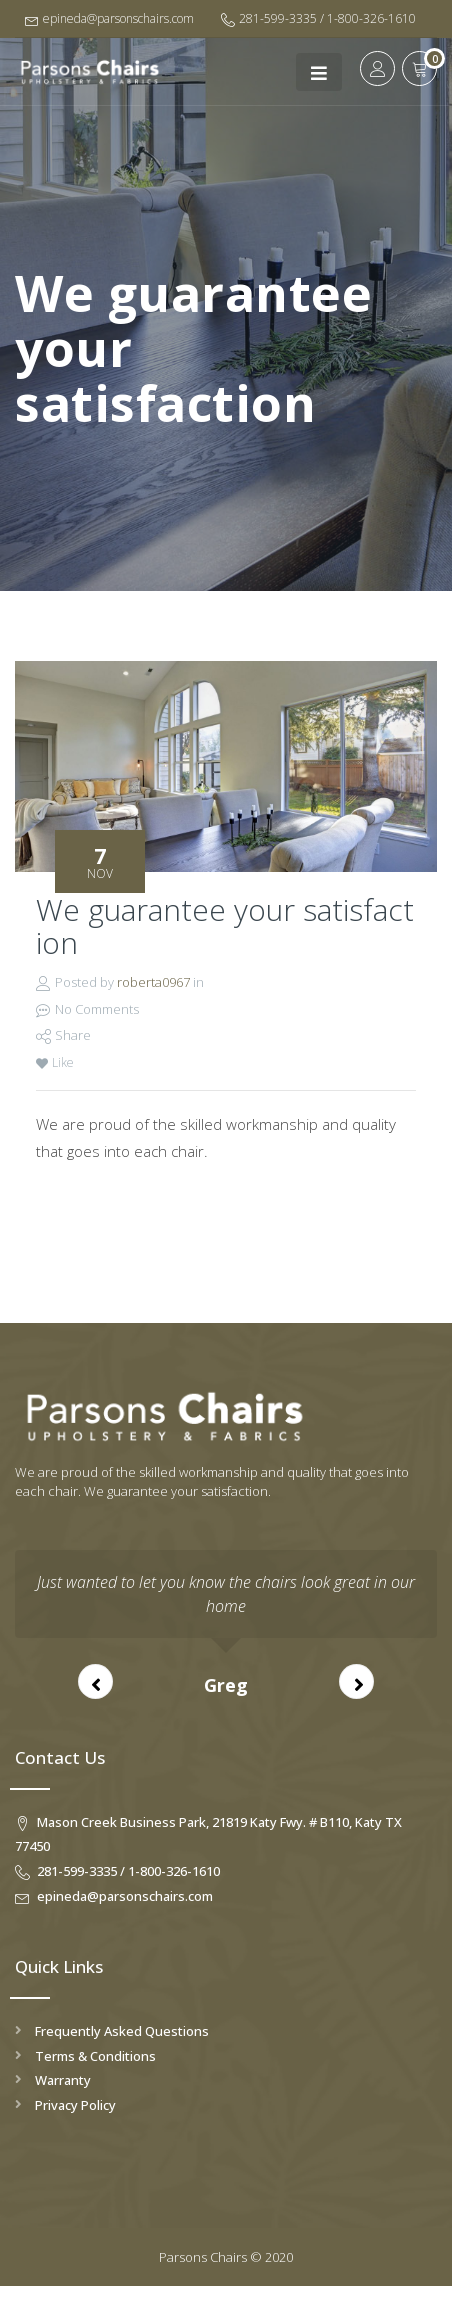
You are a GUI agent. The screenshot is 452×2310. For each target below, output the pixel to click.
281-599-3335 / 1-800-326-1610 (318, 18)
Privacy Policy (75, 2105)
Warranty (63, 2080)
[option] (226, 1624)
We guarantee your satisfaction (225, 926)
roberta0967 (153, 982)
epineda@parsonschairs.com (109, 18)
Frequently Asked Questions (122, 2031)
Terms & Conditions (95, 2056)
